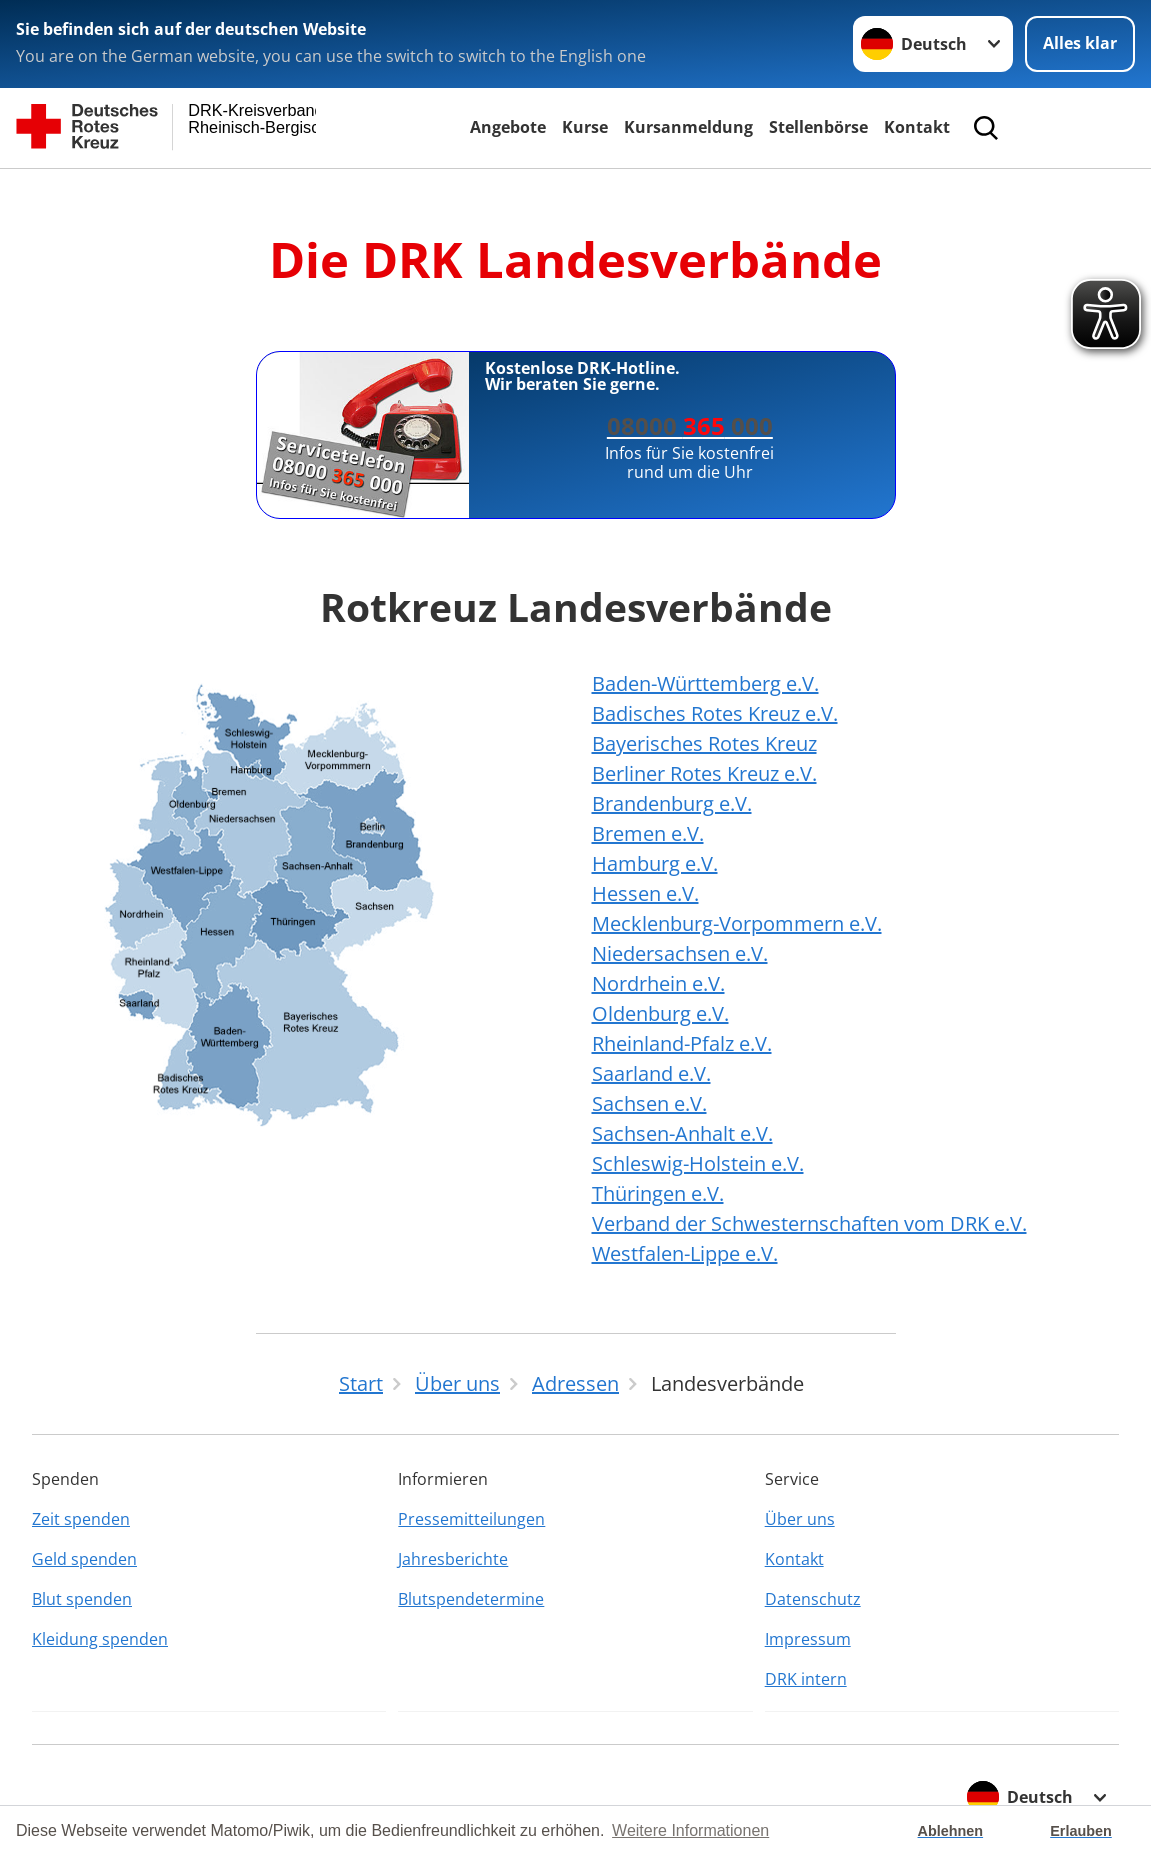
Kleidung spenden (100, 1639)
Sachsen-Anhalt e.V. (682, 1133)
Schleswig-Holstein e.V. (698, 1163)
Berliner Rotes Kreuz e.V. (704, 773)
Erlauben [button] (1081, 1831)
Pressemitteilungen (471, 1519)
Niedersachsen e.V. (680, 953)
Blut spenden (82, 1599)
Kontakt (917, 127)
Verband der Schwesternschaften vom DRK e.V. (809, 1223)
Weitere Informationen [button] (690, 1830)
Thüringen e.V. (658, 1193)
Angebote (508, 127)
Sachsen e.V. (649, 1103)
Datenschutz (813, 1599)
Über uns (800, 1519)
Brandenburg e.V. (672, 803)
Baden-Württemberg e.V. (705, 683)
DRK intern (806, 1679)
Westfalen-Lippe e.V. (685, 1253)
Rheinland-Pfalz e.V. (682, 1043)
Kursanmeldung (688, 127)
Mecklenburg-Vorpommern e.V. (737, 923)
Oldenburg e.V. (660, 1013)
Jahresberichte (453, 1559)
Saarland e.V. (651, 1073)
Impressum (808, 1639)
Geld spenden (84, 1559)
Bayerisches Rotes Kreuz (704, 743)
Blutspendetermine (471, 1599)
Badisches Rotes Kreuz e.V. (715, 713)
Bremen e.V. (648, 833)
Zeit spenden (81, 1519)
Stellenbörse (818, 127)
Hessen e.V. (645, 893)
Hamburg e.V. (655, 863)
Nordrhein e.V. (658, 983)
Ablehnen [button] (951, 1831)
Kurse (585, 127)
